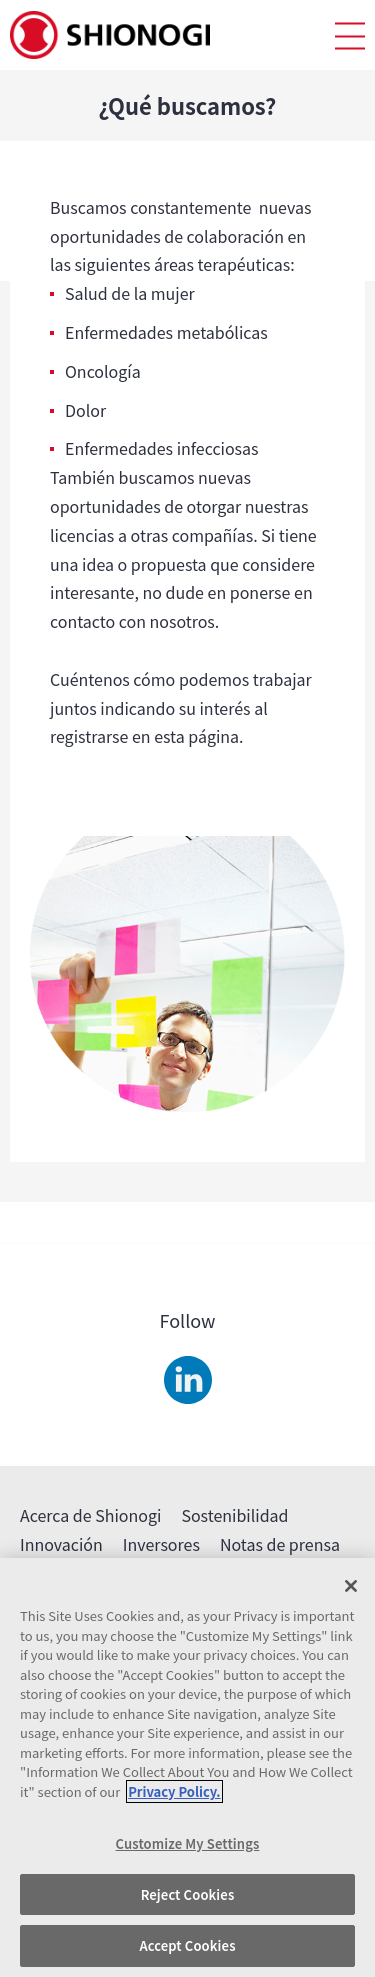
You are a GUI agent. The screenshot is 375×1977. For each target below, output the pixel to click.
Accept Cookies (187, 1945)
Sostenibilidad (234, 1515)
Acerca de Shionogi (90, 1515)
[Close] (351, 1586)
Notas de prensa (280, 1544)
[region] (187, 1767)
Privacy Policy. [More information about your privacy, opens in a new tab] (174, 1791)
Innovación (61, 1544)
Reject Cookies (188, 1894)
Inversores (161, 1544)
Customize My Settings (188, 1843)
